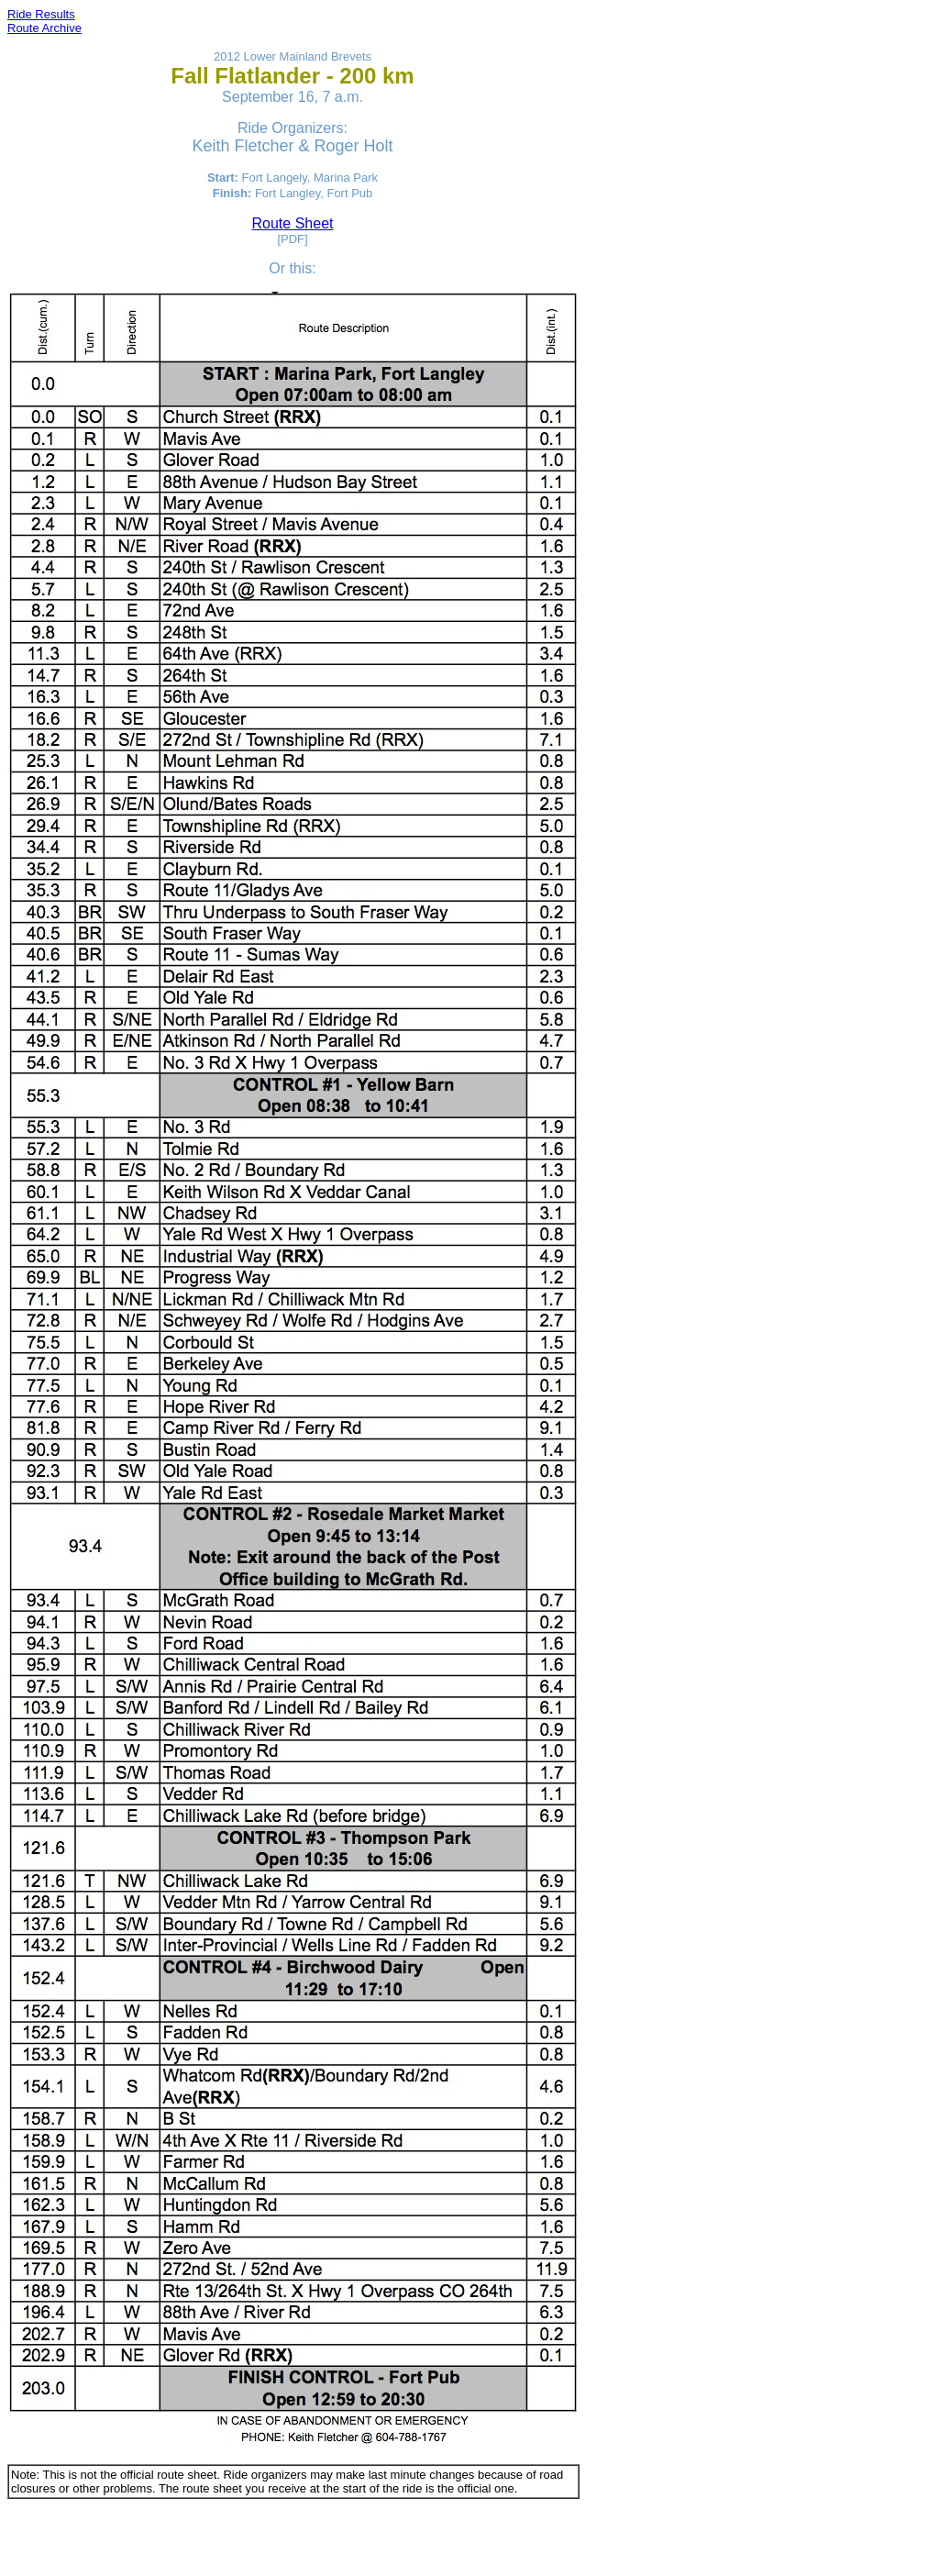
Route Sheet (293, 223)
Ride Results (41, 14)
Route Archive (44, 28)
